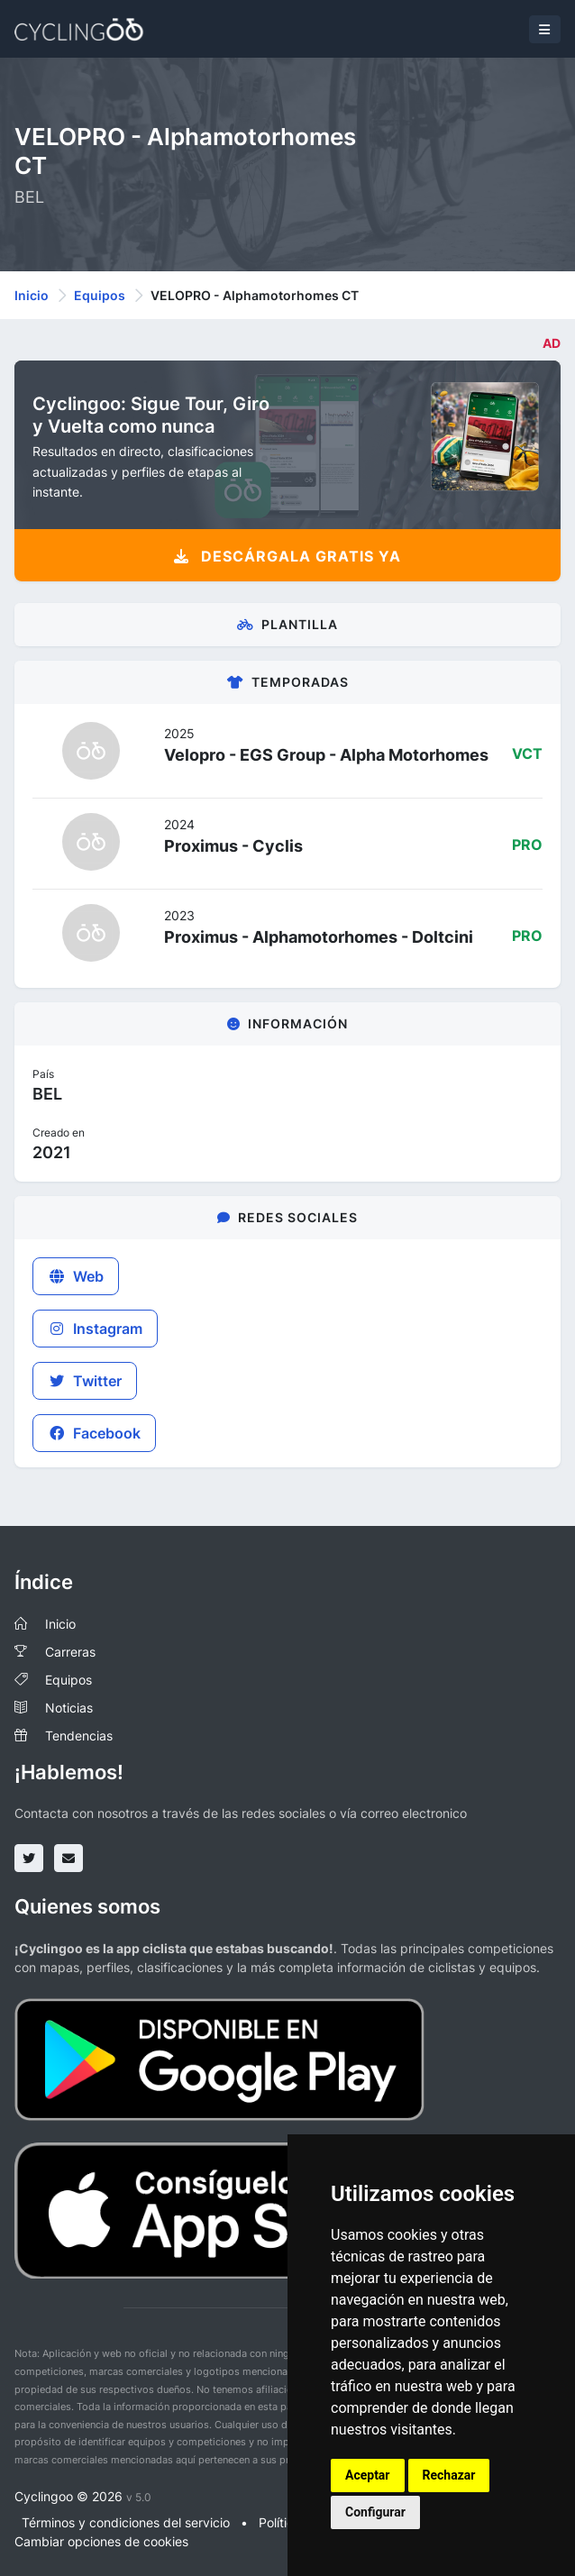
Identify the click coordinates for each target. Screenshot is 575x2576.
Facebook (94, 1433)
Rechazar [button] (449, 2475)
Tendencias (79, 1735)
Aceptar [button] (367, 2475)
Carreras (70, 1651)
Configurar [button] (375, 2512)
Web (76, 1276)
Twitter (85, 1381)
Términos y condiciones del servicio (126, 2522)
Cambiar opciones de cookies (101, 2541)
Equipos (99, 295)
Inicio (31, 295)
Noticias (69, 1707)
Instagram (95, 1329)
